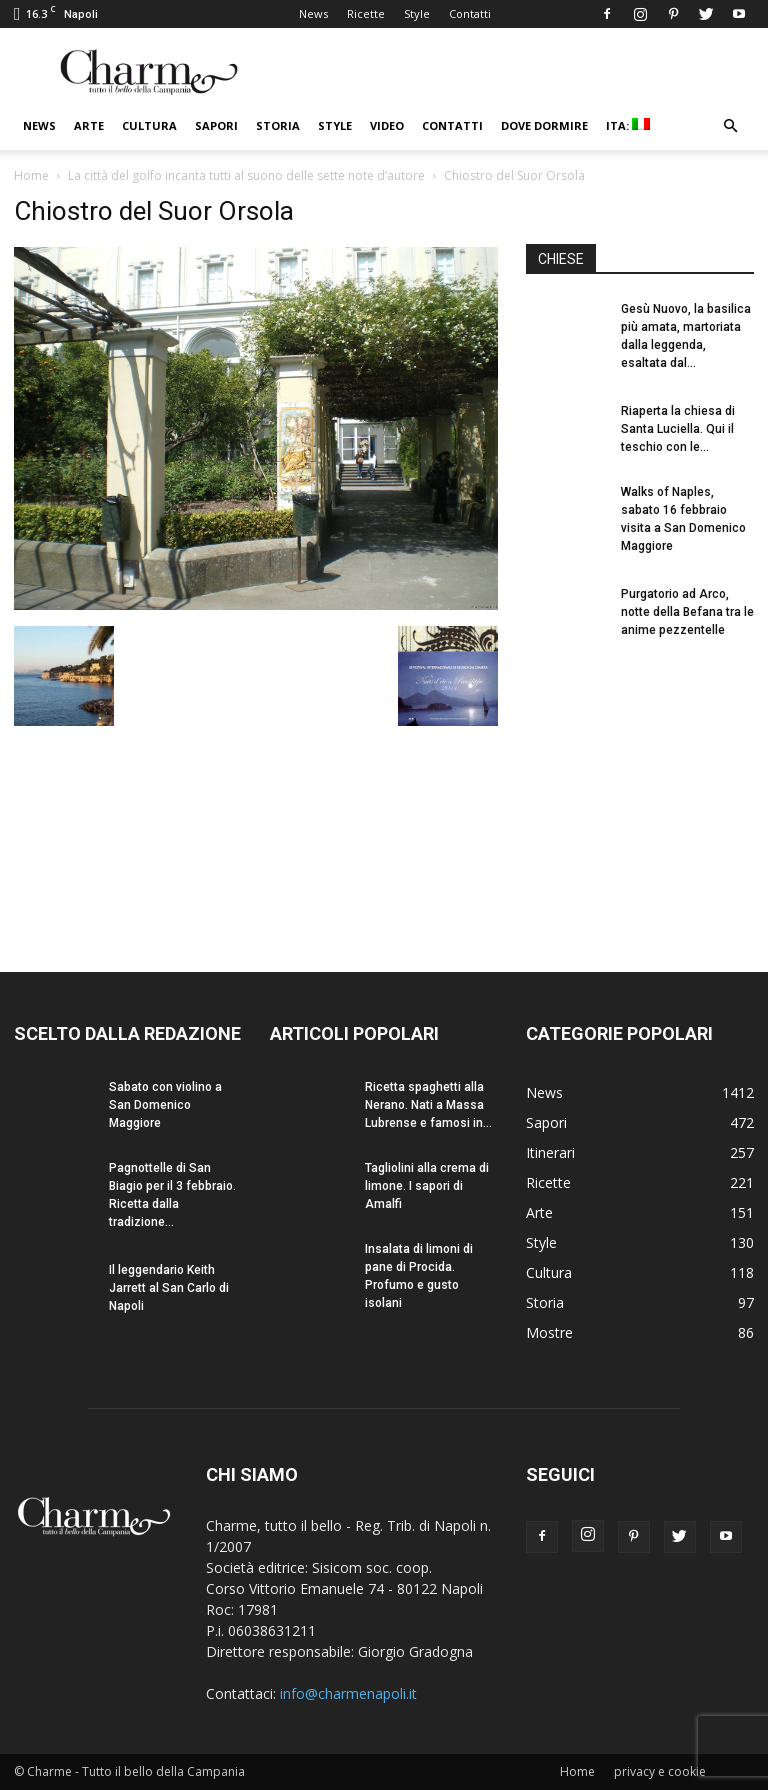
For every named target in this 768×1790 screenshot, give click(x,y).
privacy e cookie (660, 1771)
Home (31, 175)
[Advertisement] (640, 788)
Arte (89, 125)
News (313, 13)
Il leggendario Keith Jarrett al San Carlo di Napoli (169, 1288)
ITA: (628, 125)
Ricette (366, 13)
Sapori (216, 125)
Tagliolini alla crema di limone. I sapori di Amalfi (427, 1186)
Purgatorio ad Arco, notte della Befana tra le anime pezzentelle (687, 612)
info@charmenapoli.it (348, 1693)
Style (417, 13)
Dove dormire (544, 125)
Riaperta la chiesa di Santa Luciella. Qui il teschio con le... (678, 429)
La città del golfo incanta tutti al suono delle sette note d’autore (246, 175)
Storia (278, 125)
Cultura (149, 125)
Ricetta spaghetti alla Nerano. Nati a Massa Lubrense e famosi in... (428, 1105)
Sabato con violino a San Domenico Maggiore (165, 1105)
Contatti (470, 13)
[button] (730, 126)
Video (387, 125)
